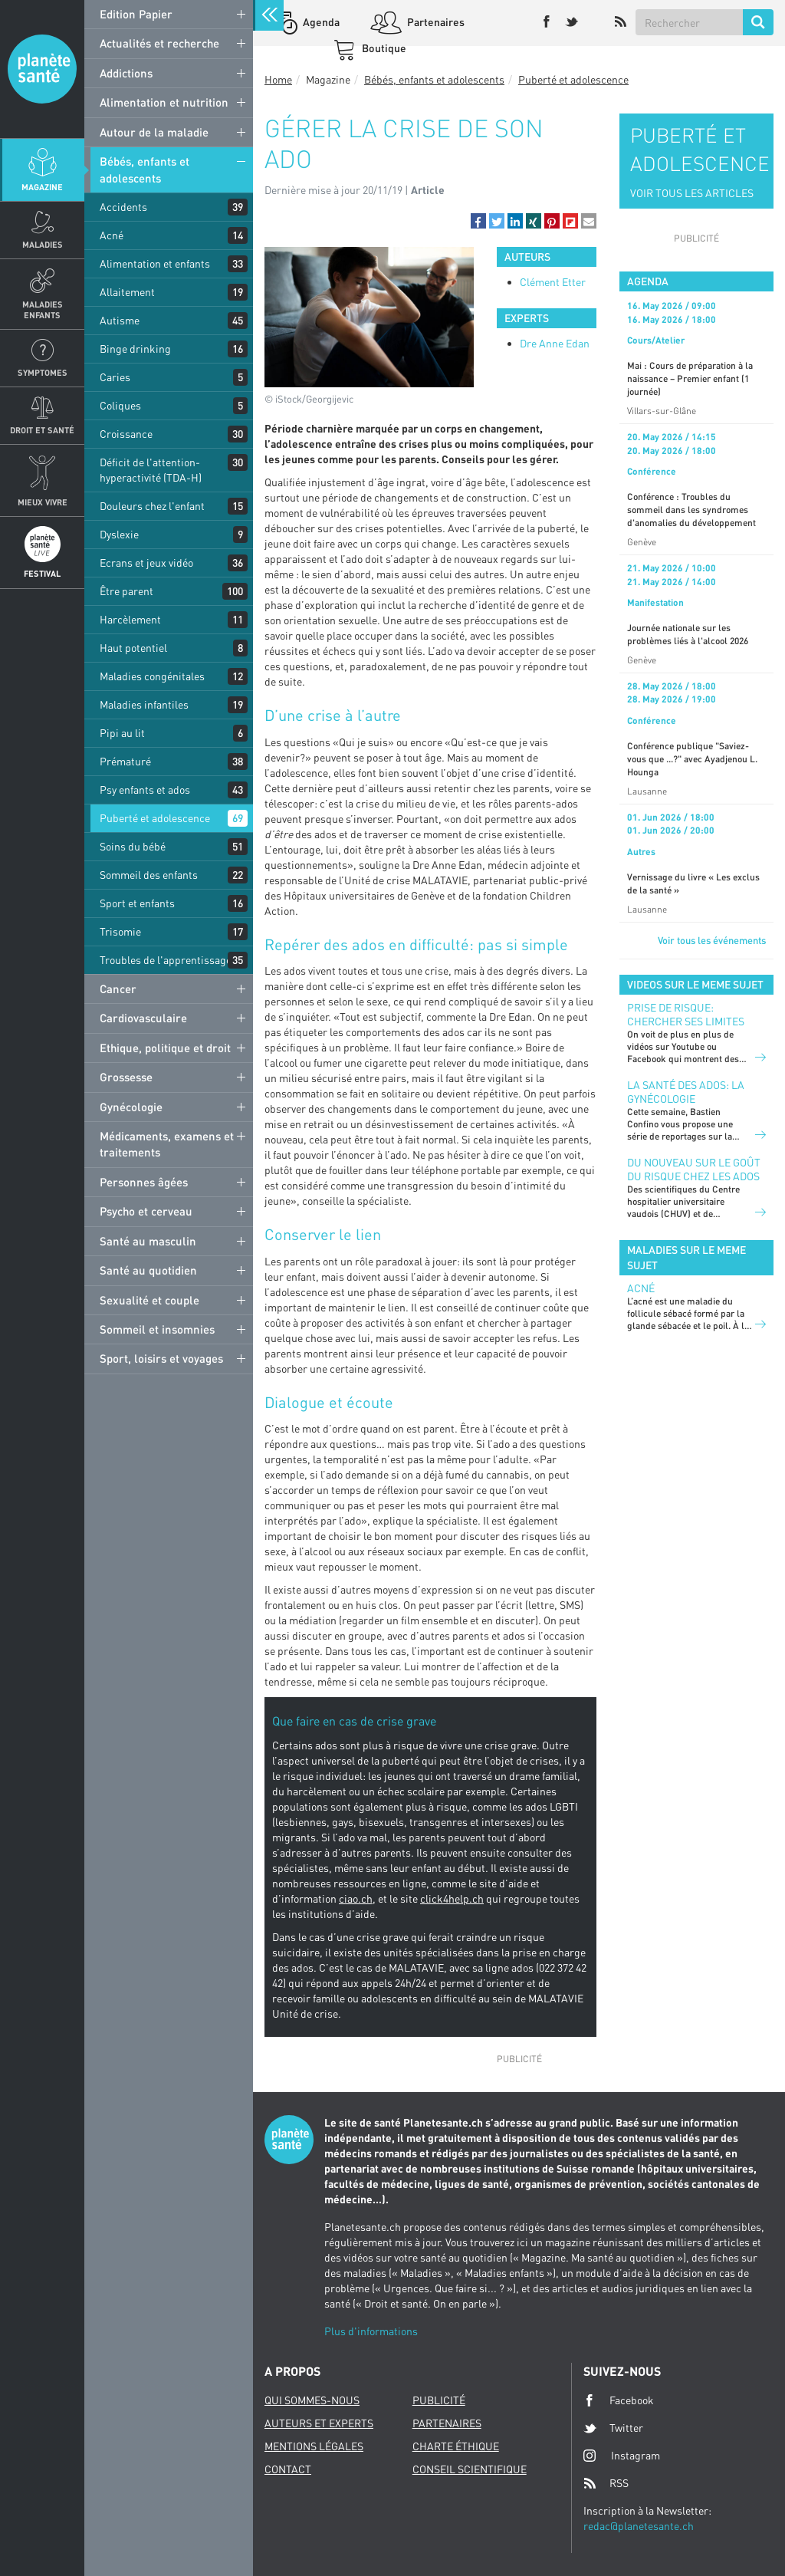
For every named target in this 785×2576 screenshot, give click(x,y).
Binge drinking (135, 348)
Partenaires (435, 21)
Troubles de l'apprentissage (166, 959)
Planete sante (42, 69)
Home (278, 79)
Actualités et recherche (159, 43)
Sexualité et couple (149, 1300)
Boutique (383, 47)
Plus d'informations (371, 2330)
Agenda (320, 21)
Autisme (120, 320)
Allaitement (127, 291)
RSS (606, 2483)
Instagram (621, 2455)
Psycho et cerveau (146, 1211)
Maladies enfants (42, 309)
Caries (115, 376)
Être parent (126, 590)
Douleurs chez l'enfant (152, 505)
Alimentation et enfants (155, 263)
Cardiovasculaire (143, 1018)
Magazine (42, 187)
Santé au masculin (148, 1241)
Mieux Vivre (42, 502)
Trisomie (120, 931)
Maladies (42, 244)
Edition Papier (136, 14)
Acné (111, 235)
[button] (478, 221)
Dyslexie (119, 534)
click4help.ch (452, 1898)
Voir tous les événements (712, 940)
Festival (42, 573)
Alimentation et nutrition (164, 102)
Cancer (118, 988)
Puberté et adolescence (155, 817)
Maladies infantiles (144, 704)
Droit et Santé (42, 430)
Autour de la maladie (154, 132)
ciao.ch (356, 1898)
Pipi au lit (122, 732)
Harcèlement (130, 619)
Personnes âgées (144, 1182)
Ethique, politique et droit (165, 1047)
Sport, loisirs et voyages (161, 1358)
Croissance (126, 433)
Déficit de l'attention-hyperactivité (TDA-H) (151, 470)
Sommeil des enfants (149, 874)
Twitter (613, 2428)
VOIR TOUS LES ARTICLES (692, 192)
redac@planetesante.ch (638, 2525)
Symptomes (42, 372)
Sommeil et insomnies (157, 1329)
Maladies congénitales (152, 676)
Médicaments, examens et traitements (167, 1144)
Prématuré (125, 761)
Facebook (618, 2400)
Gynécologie (131, 1107)
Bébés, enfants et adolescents (144, 169)
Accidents (123, 206)
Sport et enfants (137, 903)
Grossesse (126, 1077)
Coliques (120, 405)
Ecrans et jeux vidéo (146, 562)
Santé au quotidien (148, 1270)
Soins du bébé (133, 846)
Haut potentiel (133, 647)
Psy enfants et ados (145, 789)
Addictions (126, 73)
